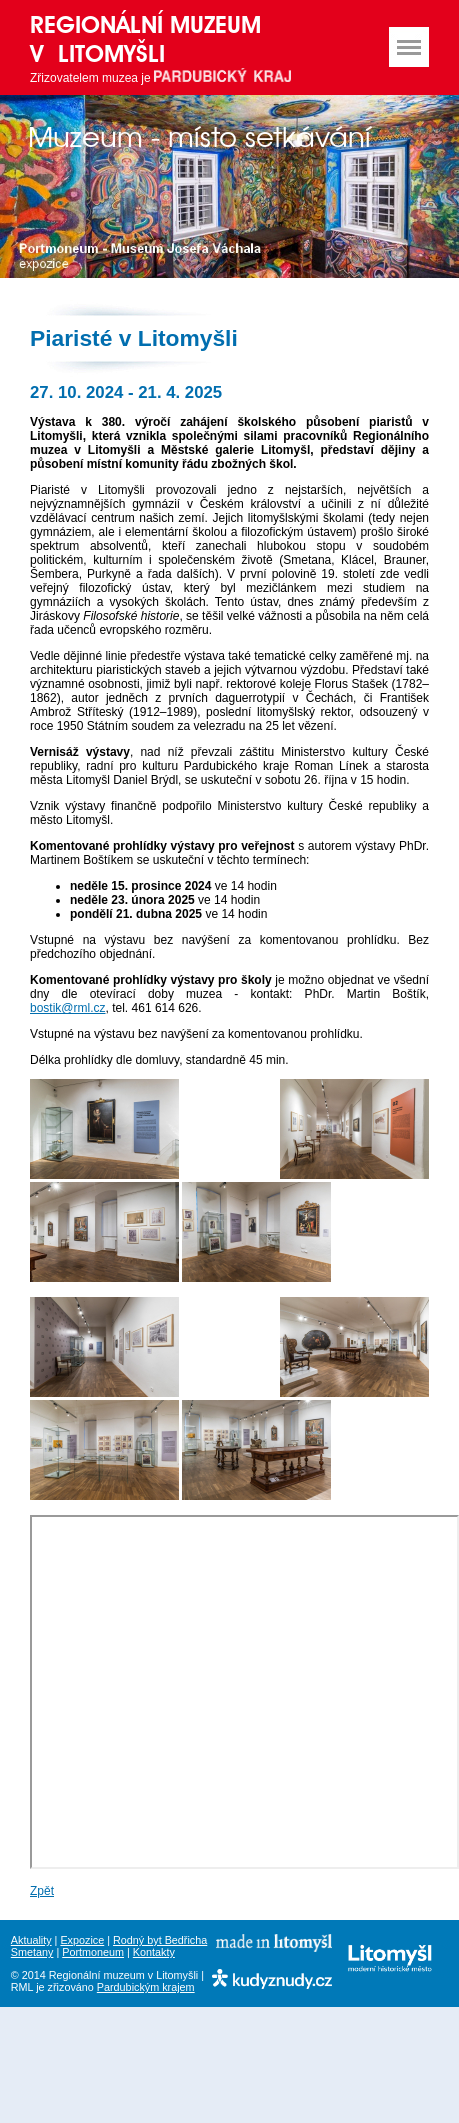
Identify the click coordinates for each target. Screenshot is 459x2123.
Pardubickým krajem (146, 1987)
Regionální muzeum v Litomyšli (145, 39)
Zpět (42, 1891)
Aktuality (31, 1940)
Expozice (82, 1940)
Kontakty (154, 1952)
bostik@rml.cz (68, 1008)
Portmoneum (93, 1952)
